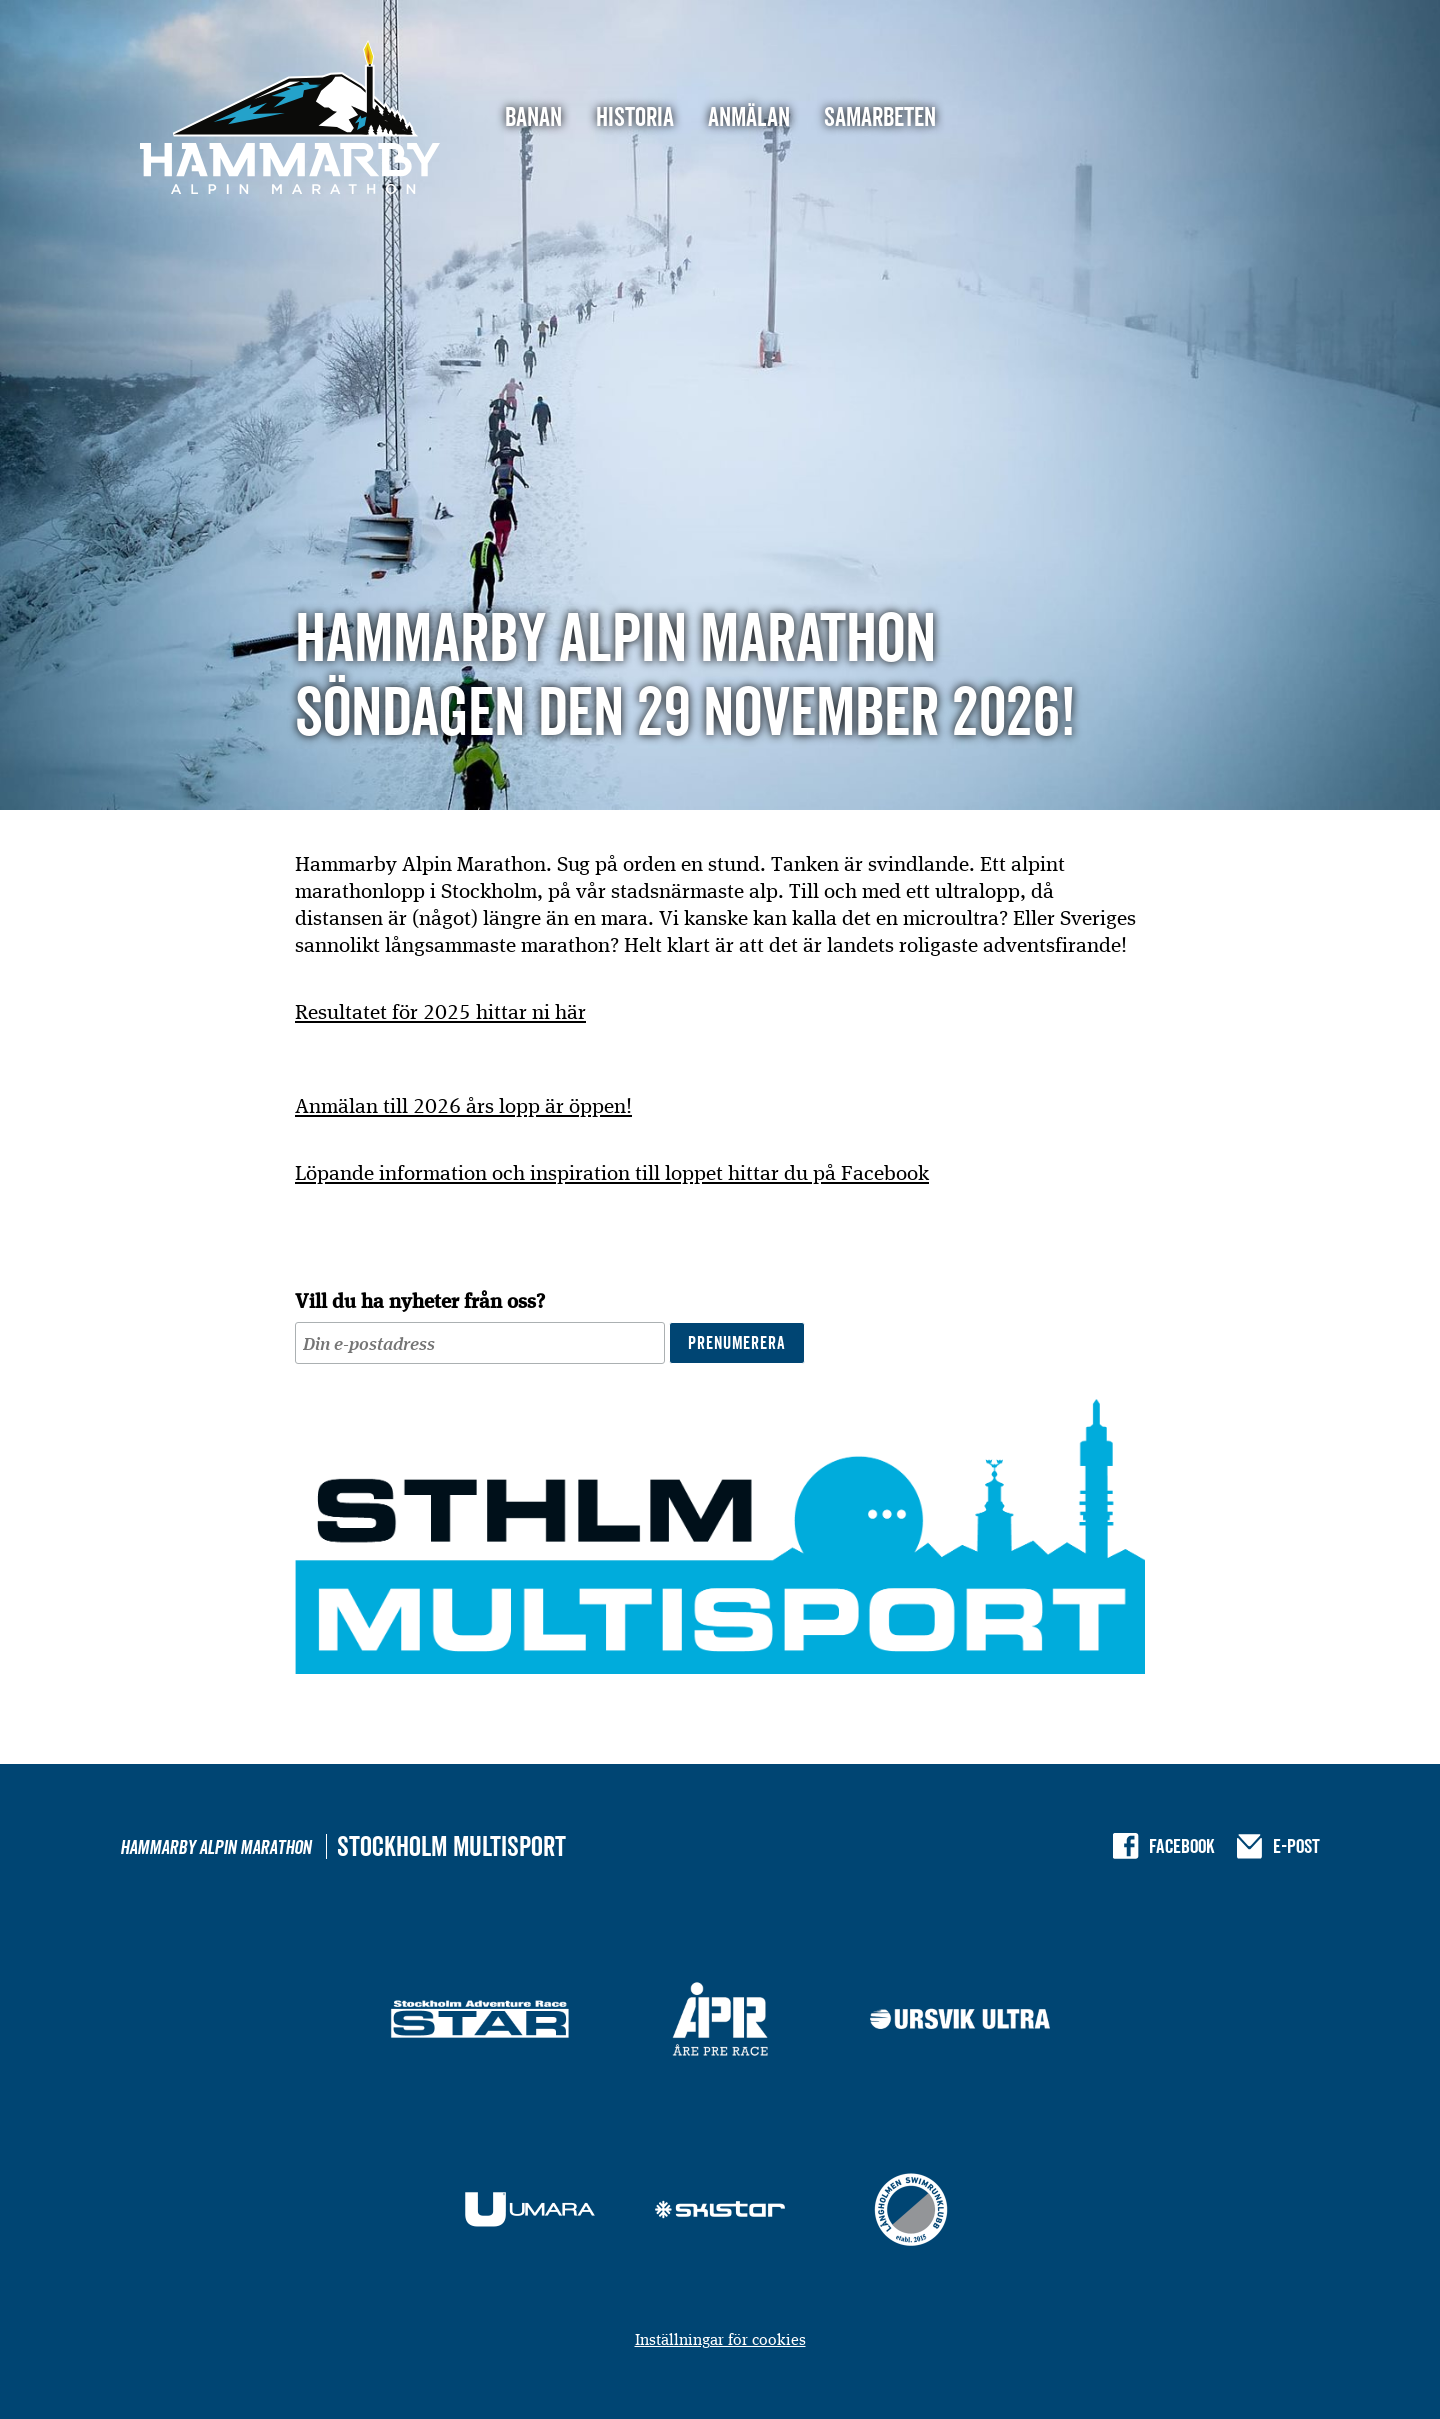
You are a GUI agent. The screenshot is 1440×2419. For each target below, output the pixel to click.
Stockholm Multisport (451, 1846)
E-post (1296, 1846)
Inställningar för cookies (720, 2339)
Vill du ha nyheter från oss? (420, 1300)
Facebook (1182, 1846)
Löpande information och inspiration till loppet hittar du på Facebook (612, 1172)
